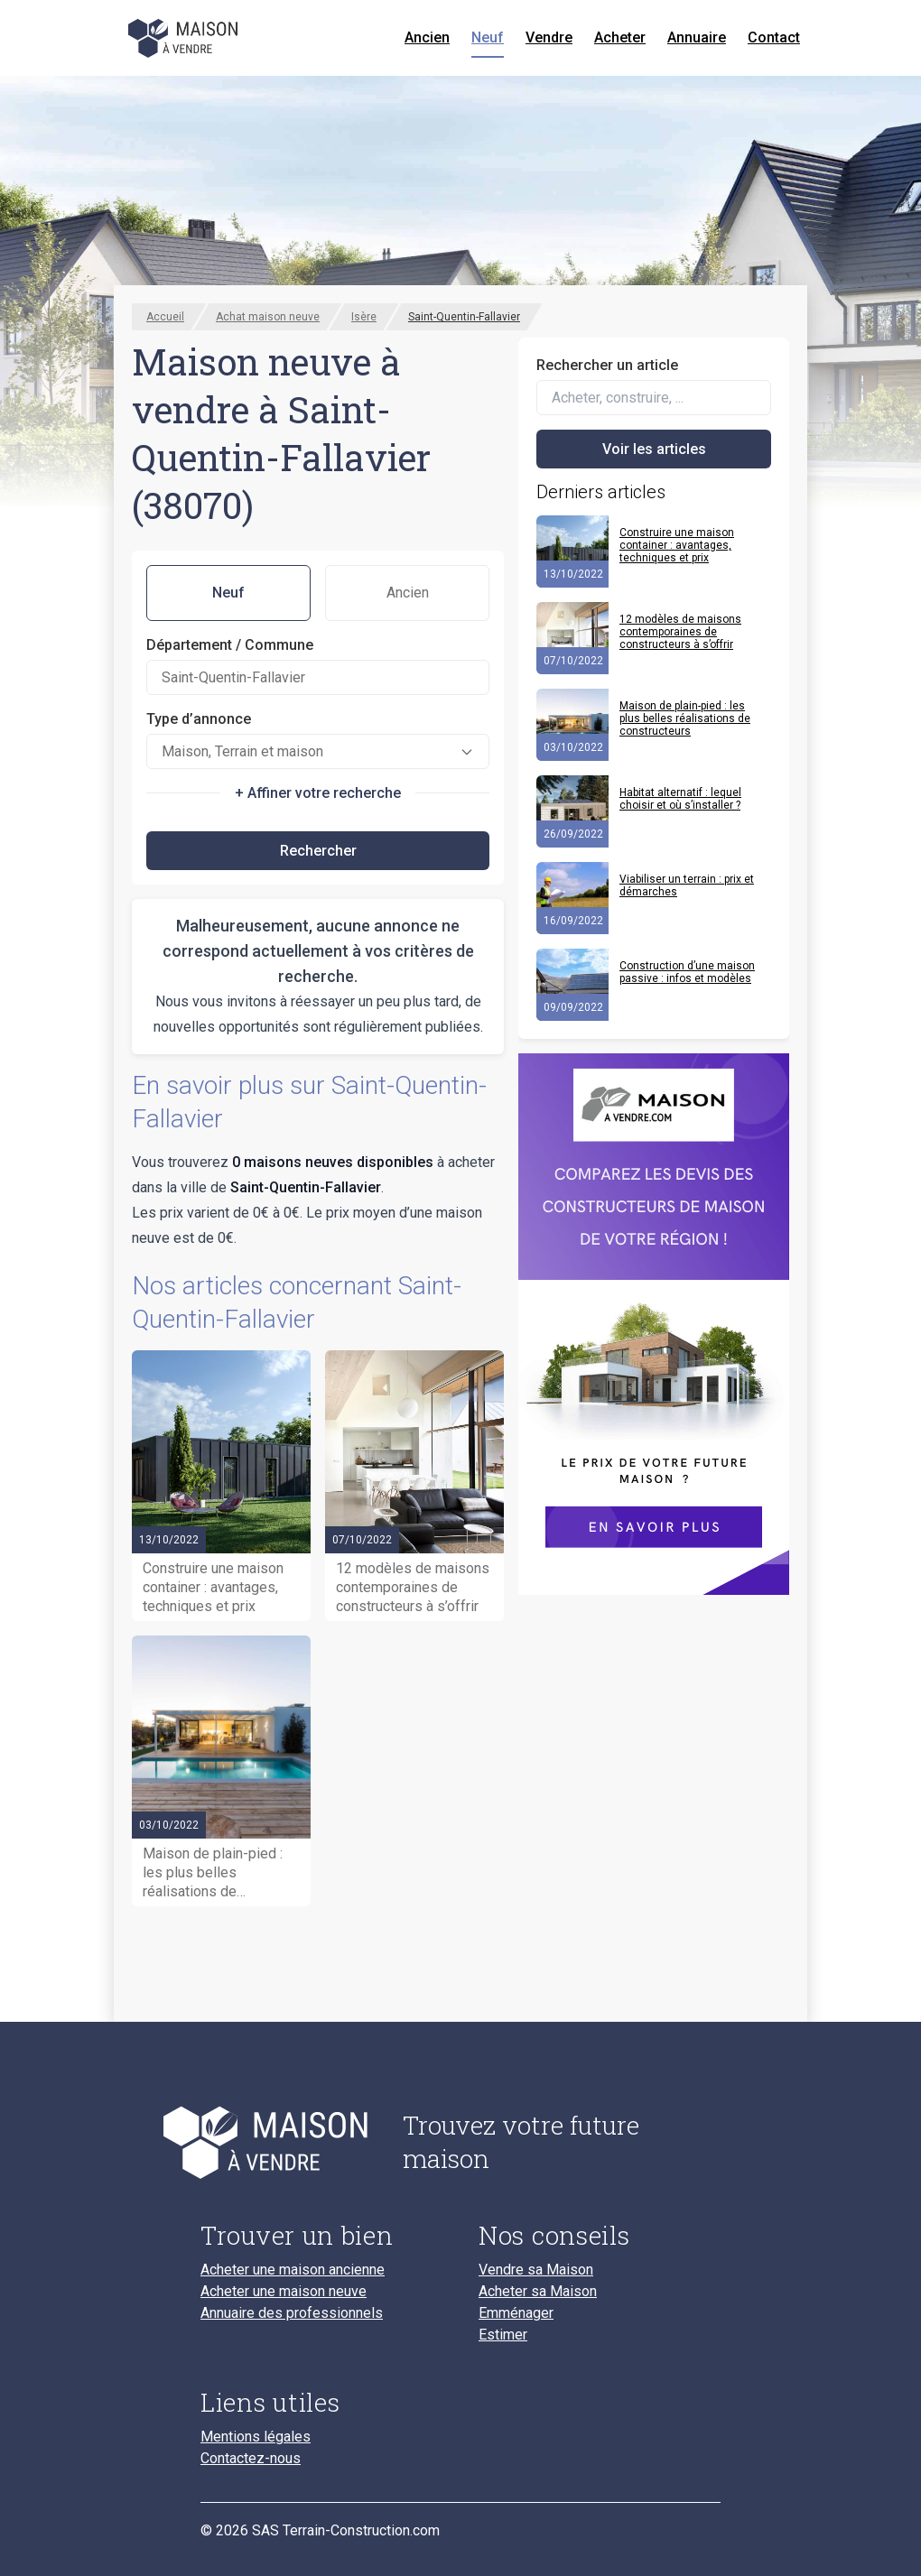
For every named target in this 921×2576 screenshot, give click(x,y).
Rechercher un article (607, 365)
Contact (774, 37)
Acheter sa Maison (538, 2291)
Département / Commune (229, 644)
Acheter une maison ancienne (292, 2270)
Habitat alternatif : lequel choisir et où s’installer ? (680, 798)
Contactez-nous (250, 2458)
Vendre (549, 37)
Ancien (427, 37)
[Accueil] (184, 38)
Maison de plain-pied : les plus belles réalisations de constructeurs (684, 718)
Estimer (503, 2335)
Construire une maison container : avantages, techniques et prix (676, 545)
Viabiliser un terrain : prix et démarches (686, 885)
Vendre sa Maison (536, 2270)
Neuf (487, 37)
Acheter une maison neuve (283, 2291)
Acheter (620, 37)
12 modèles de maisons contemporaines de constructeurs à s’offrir (680, 632)
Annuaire (696, 37)
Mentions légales (255, 2437)
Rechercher (318, 850)
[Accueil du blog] (287, 2141)
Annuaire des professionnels (291, 2313)
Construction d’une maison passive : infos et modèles (687, 972)
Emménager (516, 2313)
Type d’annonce (198, 718)
